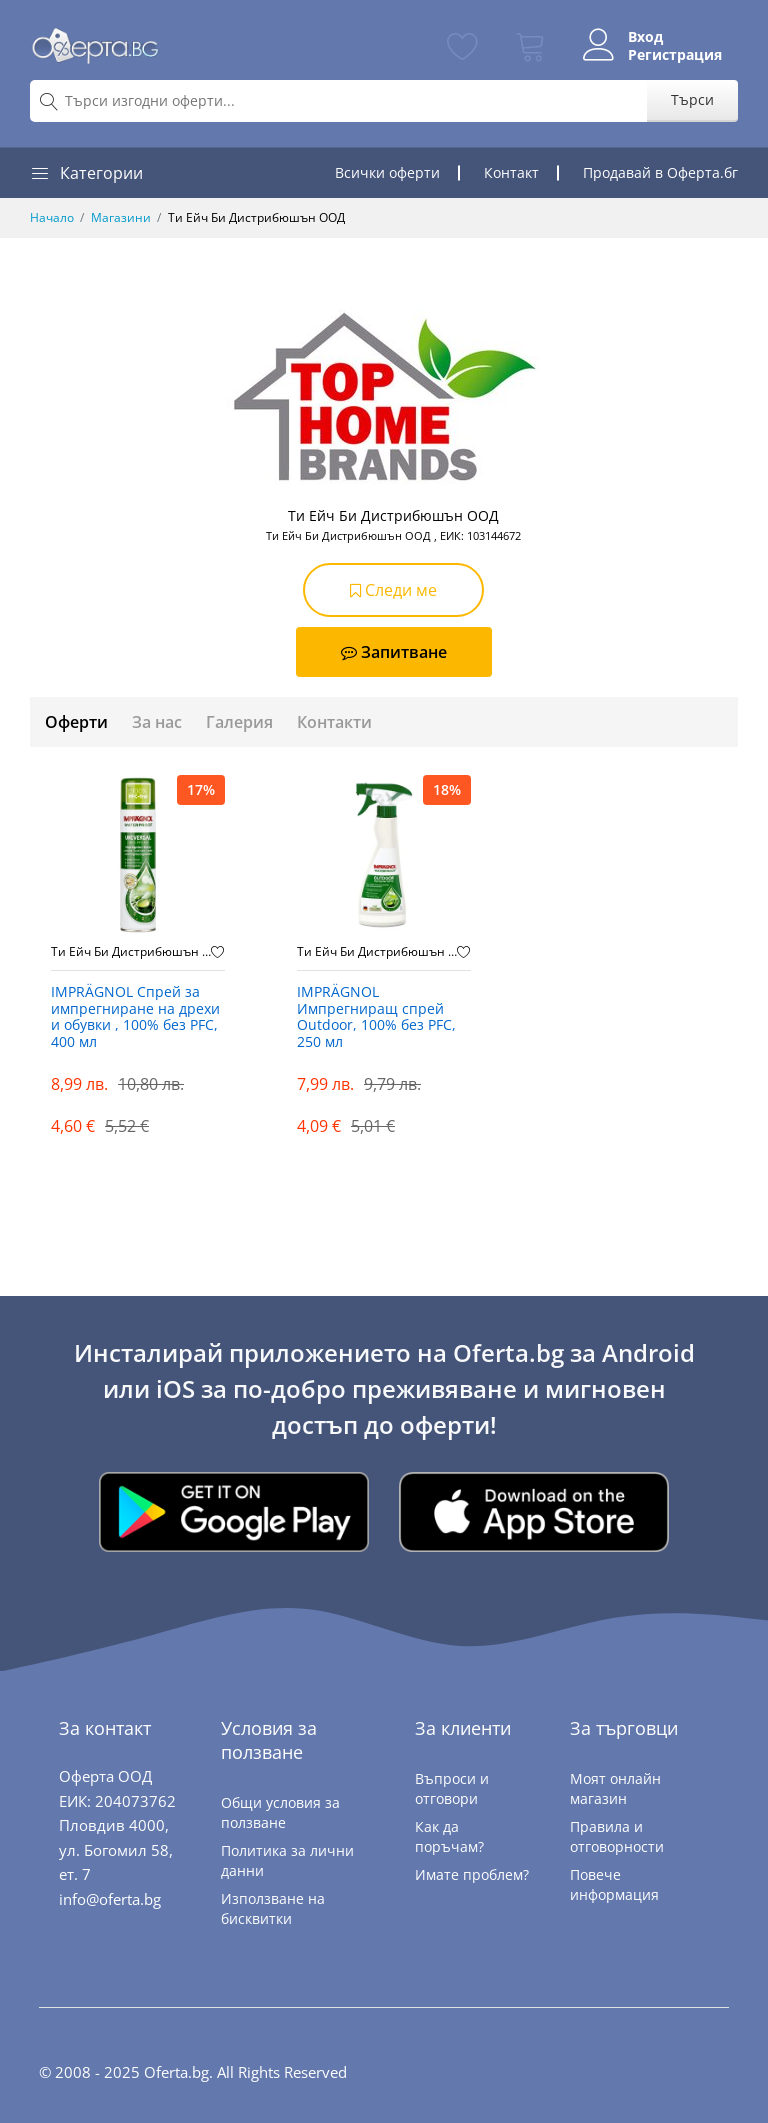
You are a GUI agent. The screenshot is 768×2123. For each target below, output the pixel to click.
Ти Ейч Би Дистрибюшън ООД (131, 952)
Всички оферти (387, 172)
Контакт (511, 172)
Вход (645, 37)
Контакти (334, 722)
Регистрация (675, 55)
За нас (157, 722)
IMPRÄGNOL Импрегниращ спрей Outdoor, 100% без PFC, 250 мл (376, 1017)
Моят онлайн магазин (615, 1788)
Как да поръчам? (449, 1836)
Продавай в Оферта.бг (660, 172)
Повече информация (614, 1884)
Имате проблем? (472, 1874)
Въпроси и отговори (452, 1788)
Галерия (239, 722)
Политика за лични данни (287, 1860)
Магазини (121, 217)
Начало (52, 217)
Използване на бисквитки (273, 1908)
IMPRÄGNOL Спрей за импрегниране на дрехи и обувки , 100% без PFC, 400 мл (135, 1017)
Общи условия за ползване (280, 1812)
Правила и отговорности (617, 1836)
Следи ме (393, 590)
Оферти (76, 722)
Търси (692, 99)
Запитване (394, 652)
